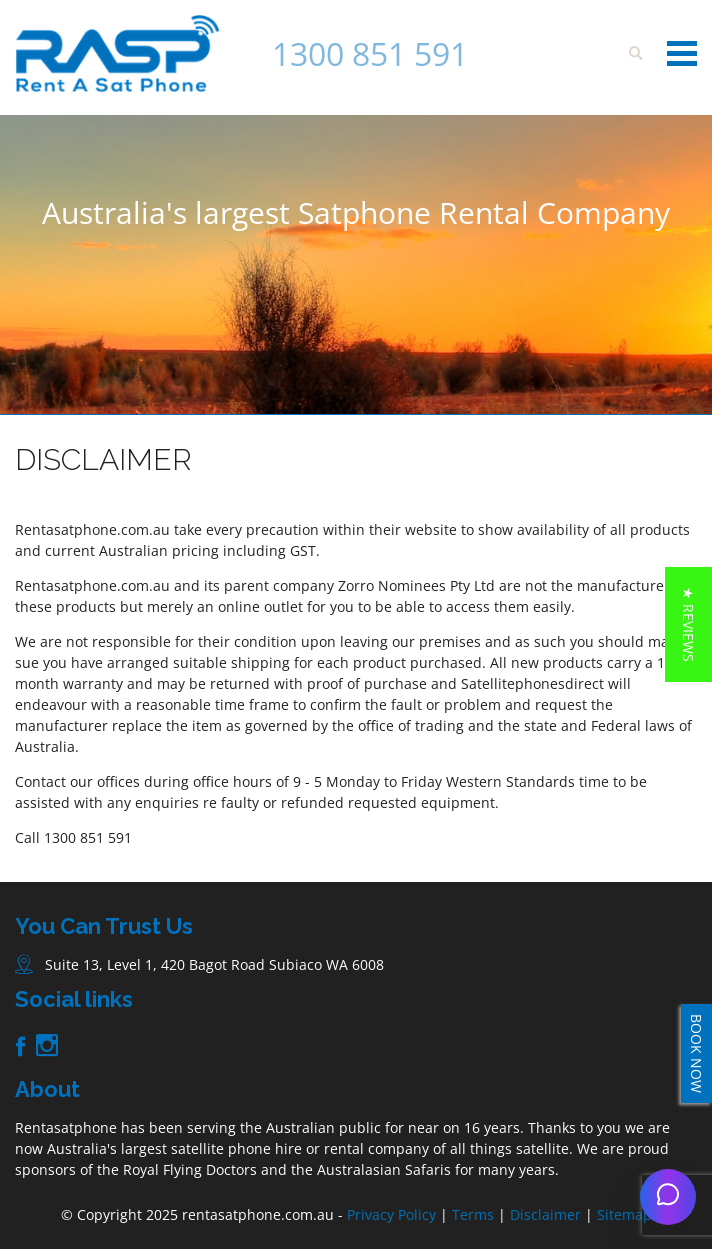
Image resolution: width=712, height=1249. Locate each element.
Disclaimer (545, 1214)
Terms (473, 1214)
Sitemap (624, 1214)
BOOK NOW (696, 1053)
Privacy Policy (391, 1214)
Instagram (47, 1045)
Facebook (20, 1046)
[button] (688, 624)
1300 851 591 (370, 53)
